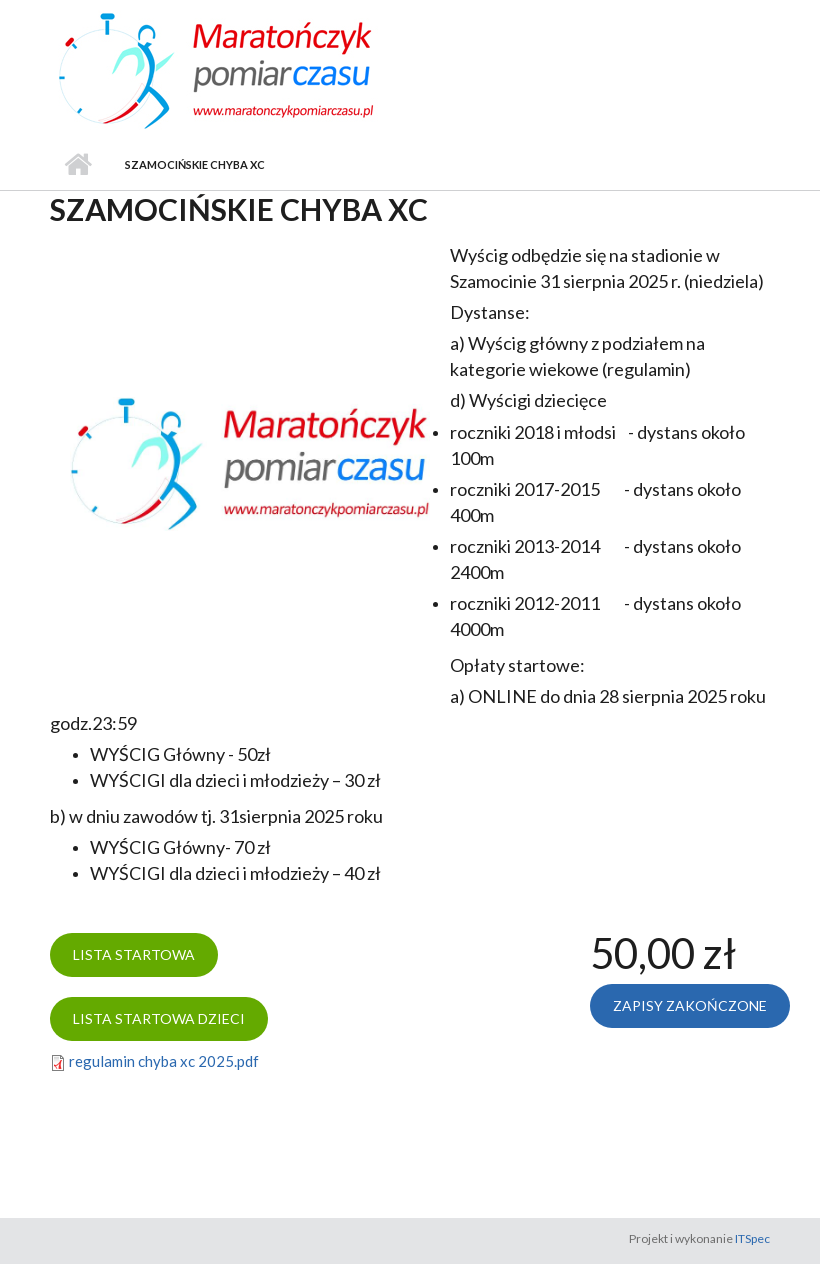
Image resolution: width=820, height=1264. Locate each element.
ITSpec (752, 1238)
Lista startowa (134, 954)
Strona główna (77, 165)
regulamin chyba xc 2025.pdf (164, 1061)
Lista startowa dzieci (159, 1018)
